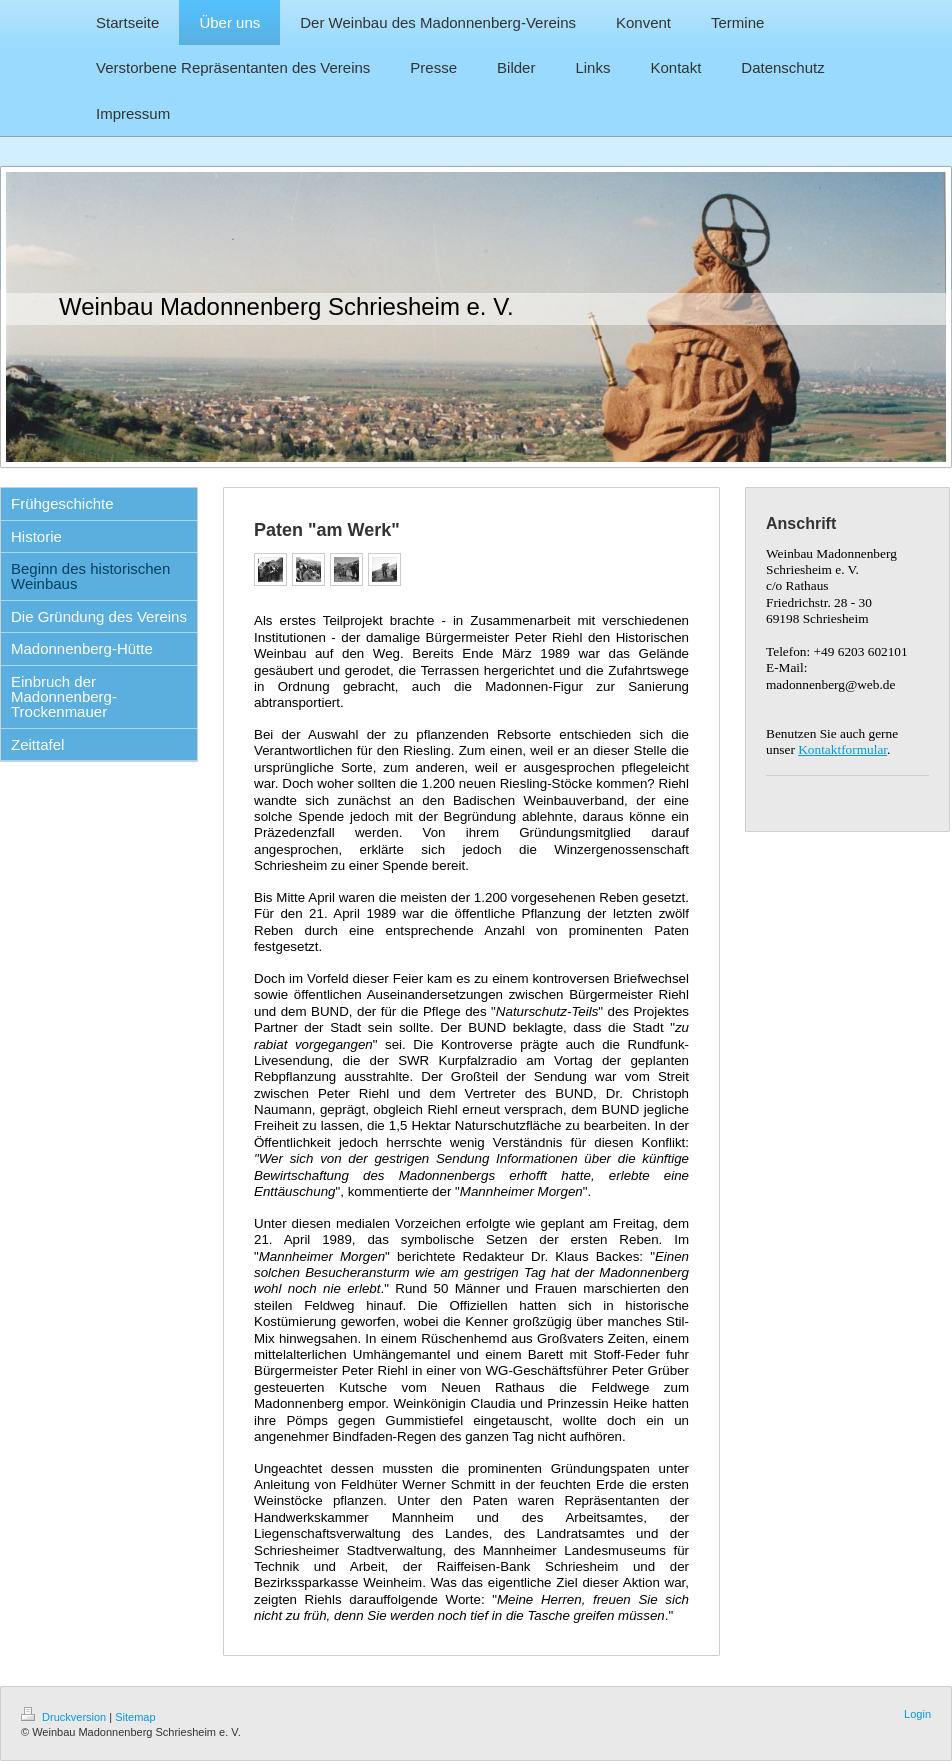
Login (917, 1714)
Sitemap (135, 1717)
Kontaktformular (842, 749)
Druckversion (65, 1717)
